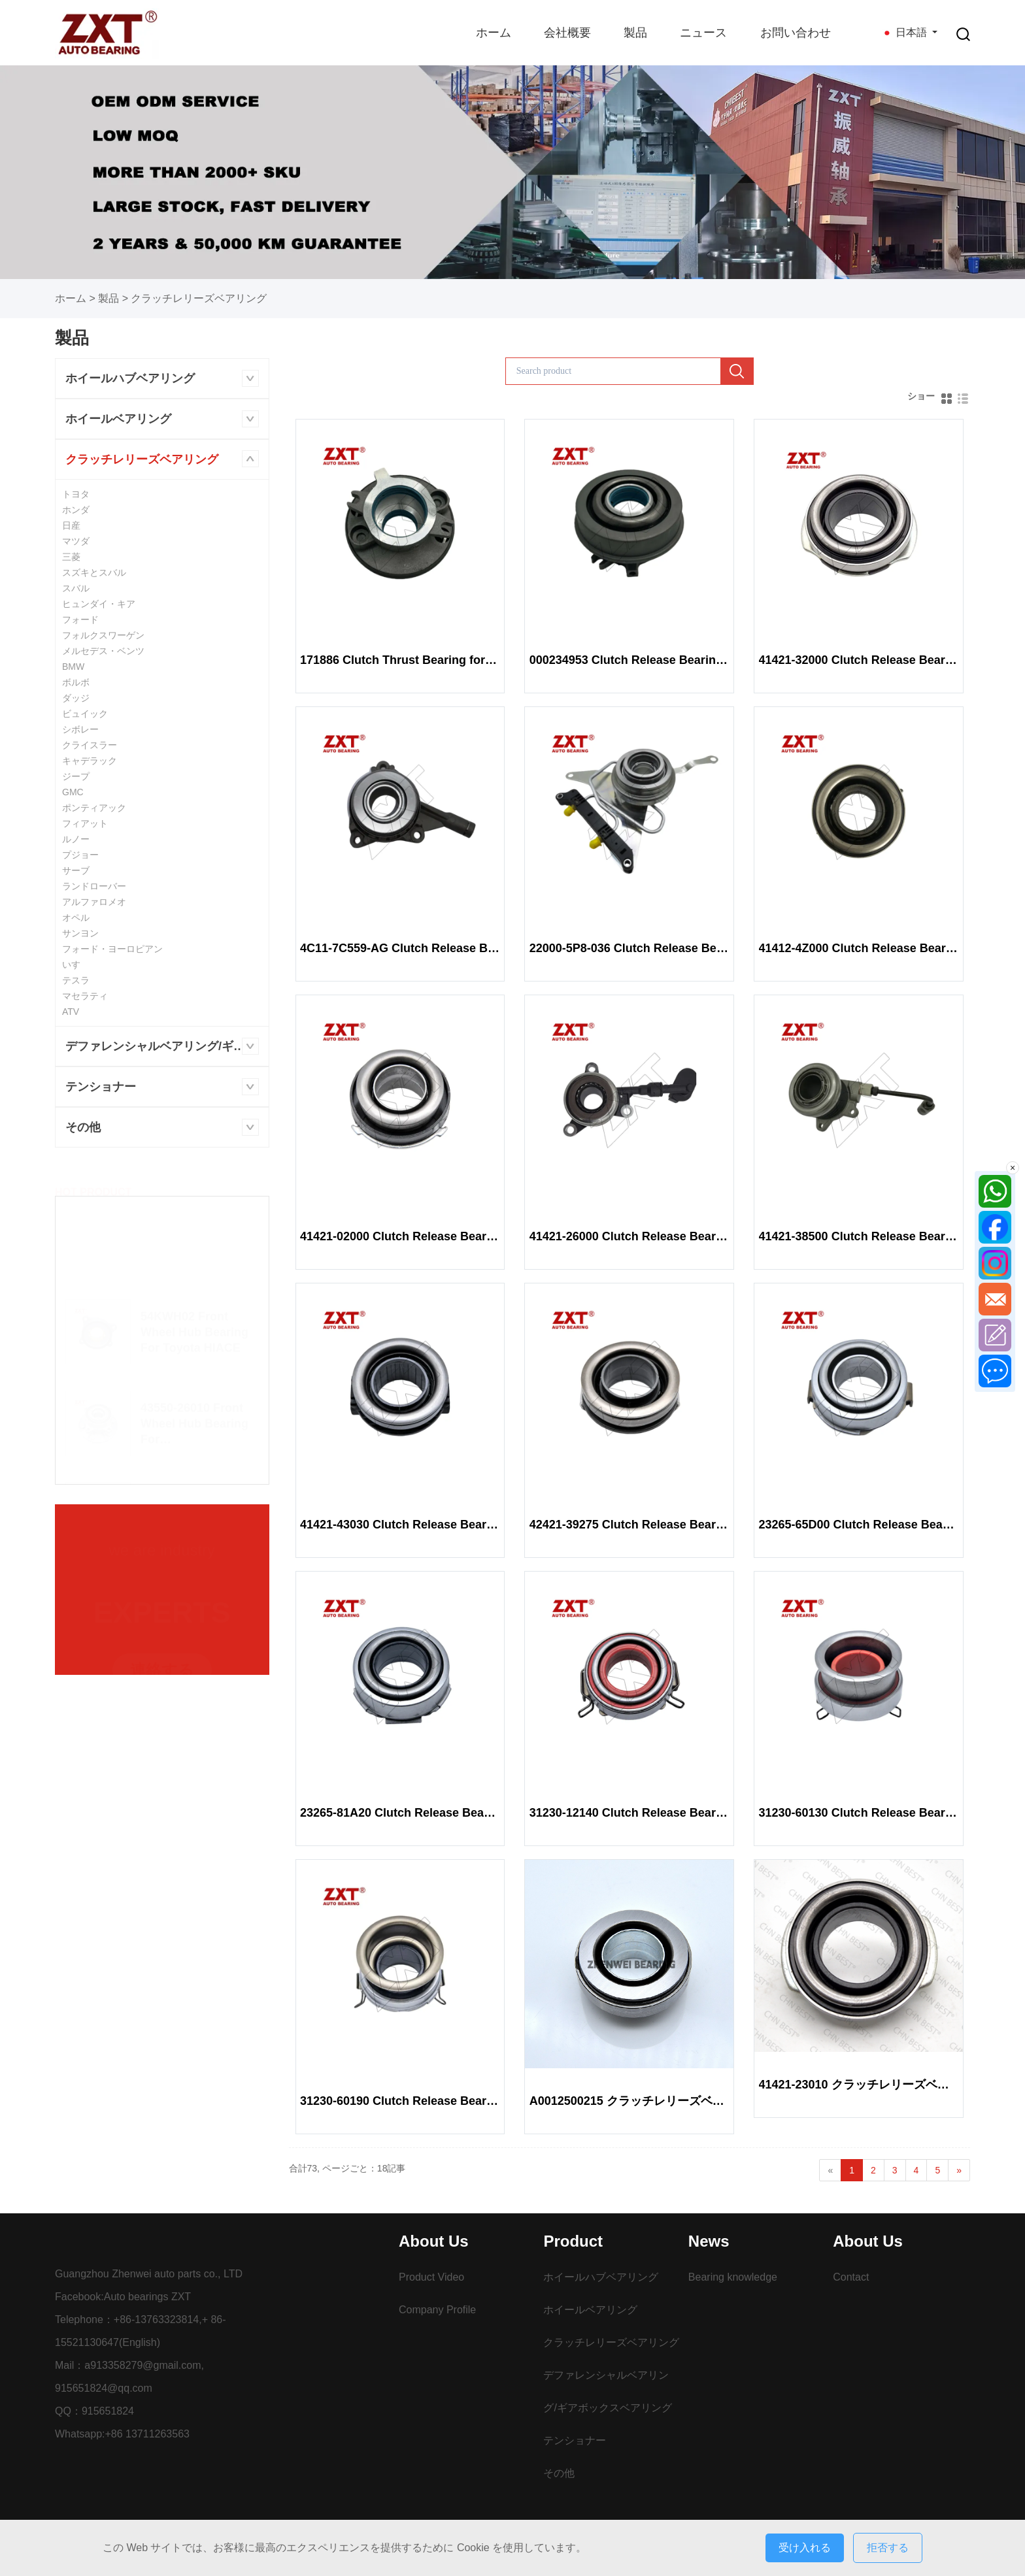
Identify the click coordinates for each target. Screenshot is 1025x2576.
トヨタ (76, 494)
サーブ (76, 870)
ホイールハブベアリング (130, 378)
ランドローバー (94, 886)
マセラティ (85, 996)
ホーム (493, 32)
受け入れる (805, 2547)
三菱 (71, 557)
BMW (73, 666)
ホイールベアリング (118, 418)
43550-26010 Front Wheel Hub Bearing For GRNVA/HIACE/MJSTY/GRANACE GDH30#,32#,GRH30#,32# (194, 1418)
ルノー (76, 839)
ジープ (76, 776)
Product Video (431, 2277)
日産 (71, 525)
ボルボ (76, 682)
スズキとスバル (94, 572)
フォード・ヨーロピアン (112, 949)
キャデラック (89, 760)
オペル (76, 917)
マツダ (76, 541)
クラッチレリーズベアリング (199, 298)
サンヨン (80, 933)
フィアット (85, 823)
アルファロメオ (94, 902)
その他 (83, 1127)
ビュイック (85, 713)
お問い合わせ (795, 32)
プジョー (80, 855)
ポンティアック (94, 807)
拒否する (888, 2547)
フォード (80, 619)
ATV (70, 1011)
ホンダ (76, 509)
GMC (73, 792)
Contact (851, 2277)
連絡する (162, 1667)
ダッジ (76, 698)
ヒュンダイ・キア (98, 604)
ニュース (703, 32)
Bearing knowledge (732, 2277)
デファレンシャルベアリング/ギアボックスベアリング (167, 1046)
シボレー (80, 729)
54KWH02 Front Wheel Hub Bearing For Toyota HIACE (194, 1326)
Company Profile (437, 2309)
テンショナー (100, 1086)
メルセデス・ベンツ (103, 651)
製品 (635, 32)
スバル (76, 588)
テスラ (76, 980)
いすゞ (76, 964)
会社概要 (567, 32)
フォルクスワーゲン (103, 635)
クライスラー (89, 745)
